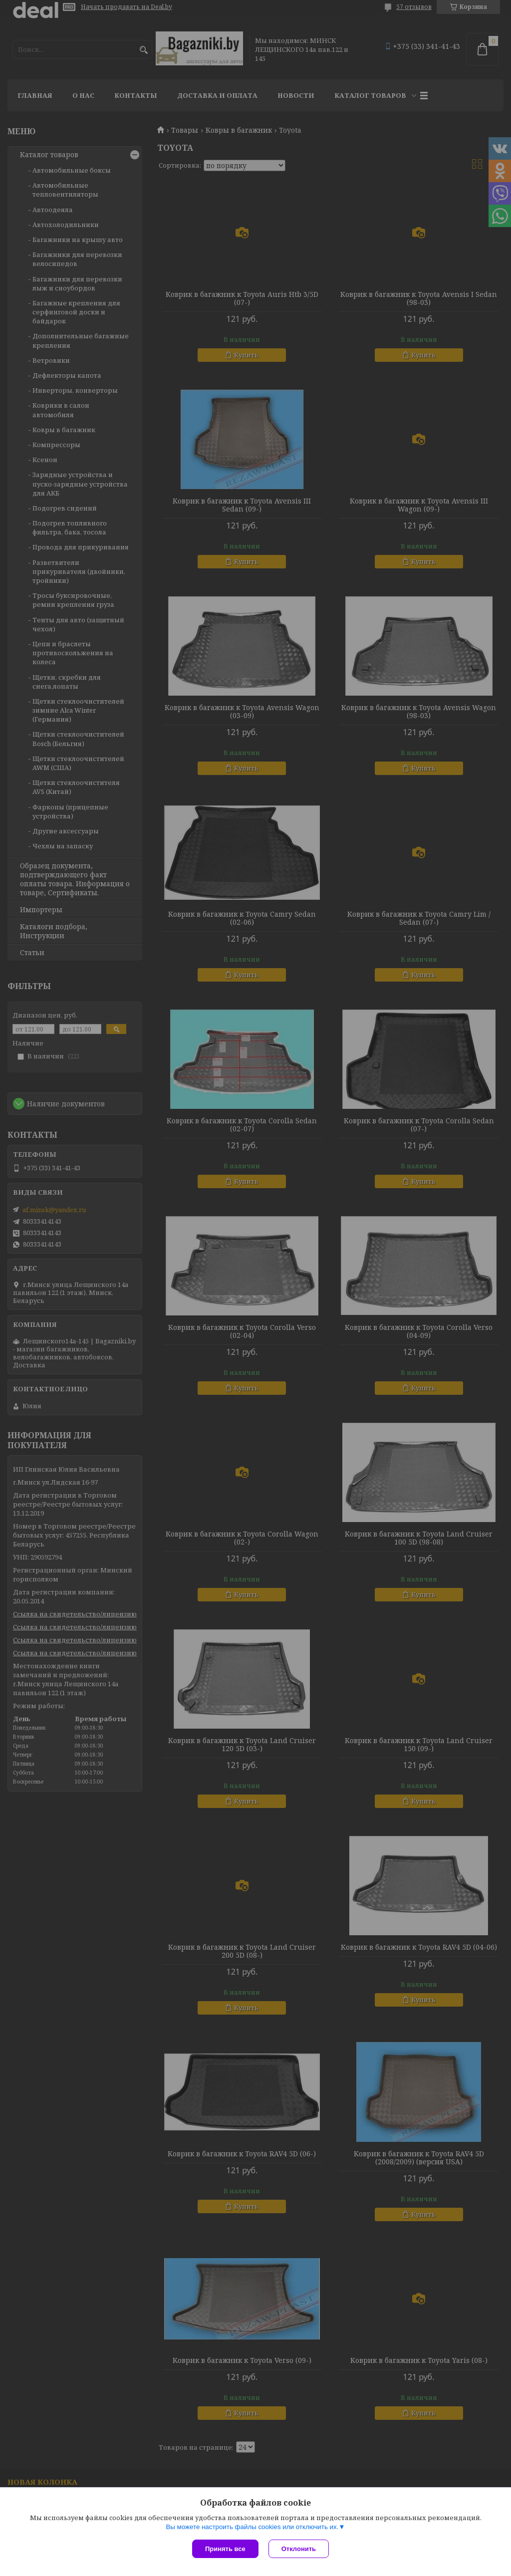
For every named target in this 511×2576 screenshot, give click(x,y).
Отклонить (298, 2549)
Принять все (225, 2549)
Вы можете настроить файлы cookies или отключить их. (252, 2527)
